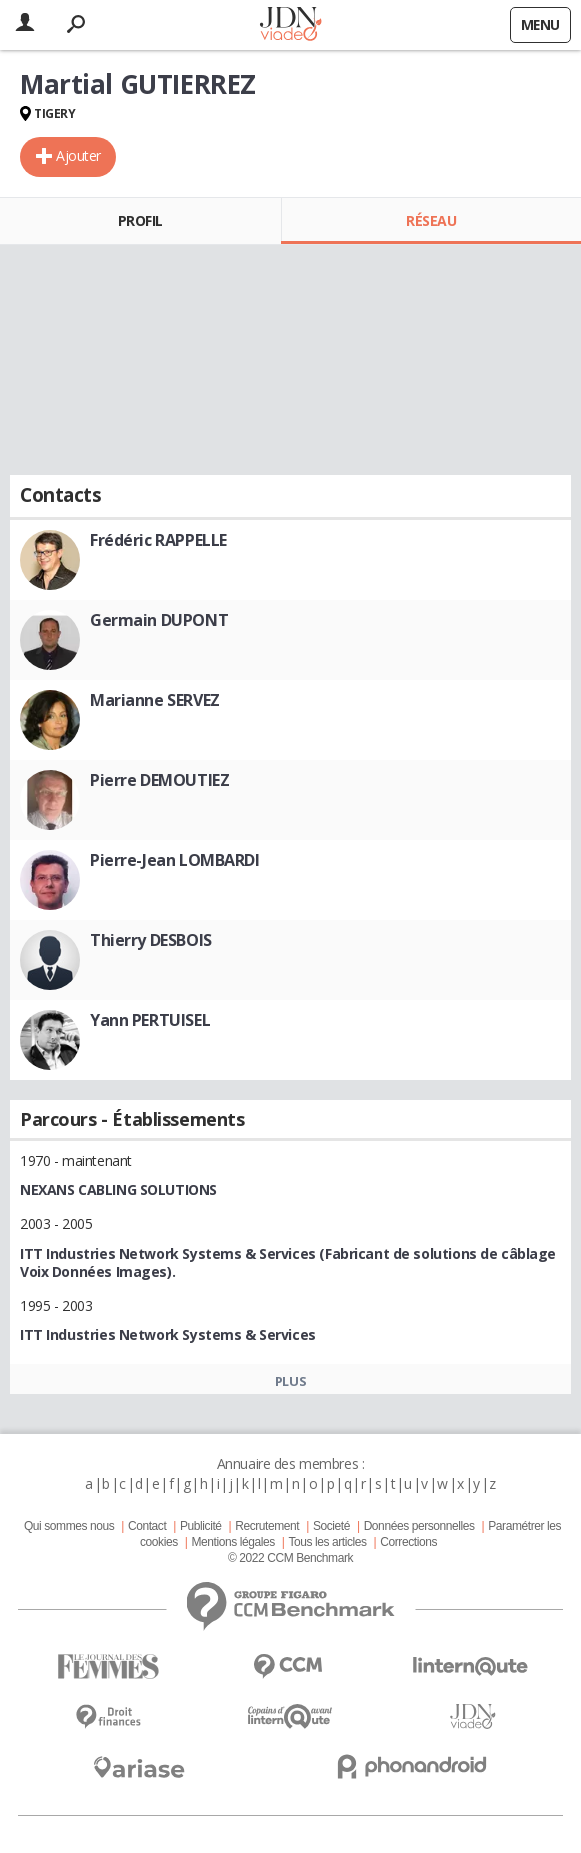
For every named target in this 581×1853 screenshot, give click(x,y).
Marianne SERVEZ (155, 700)
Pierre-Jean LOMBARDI (175, 860)
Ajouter (78, 155)
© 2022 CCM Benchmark (290, 1558)
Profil (140, 220)
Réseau (431, 220)
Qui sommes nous (69, 1526)
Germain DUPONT (159, 620)
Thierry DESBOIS (151, 940)
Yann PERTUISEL (150, 1020)
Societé (331, 1526)
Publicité (201, 1526)
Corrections (408, 1542)
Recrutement (267, 1526)
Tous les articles (327, 1542)
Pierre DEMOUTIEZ (159, 780)
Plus (290, 1381)
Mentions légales (232, 1542)
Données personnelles (419, 1526)
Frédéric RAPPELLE (158, 540)
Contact (147, 1526)
